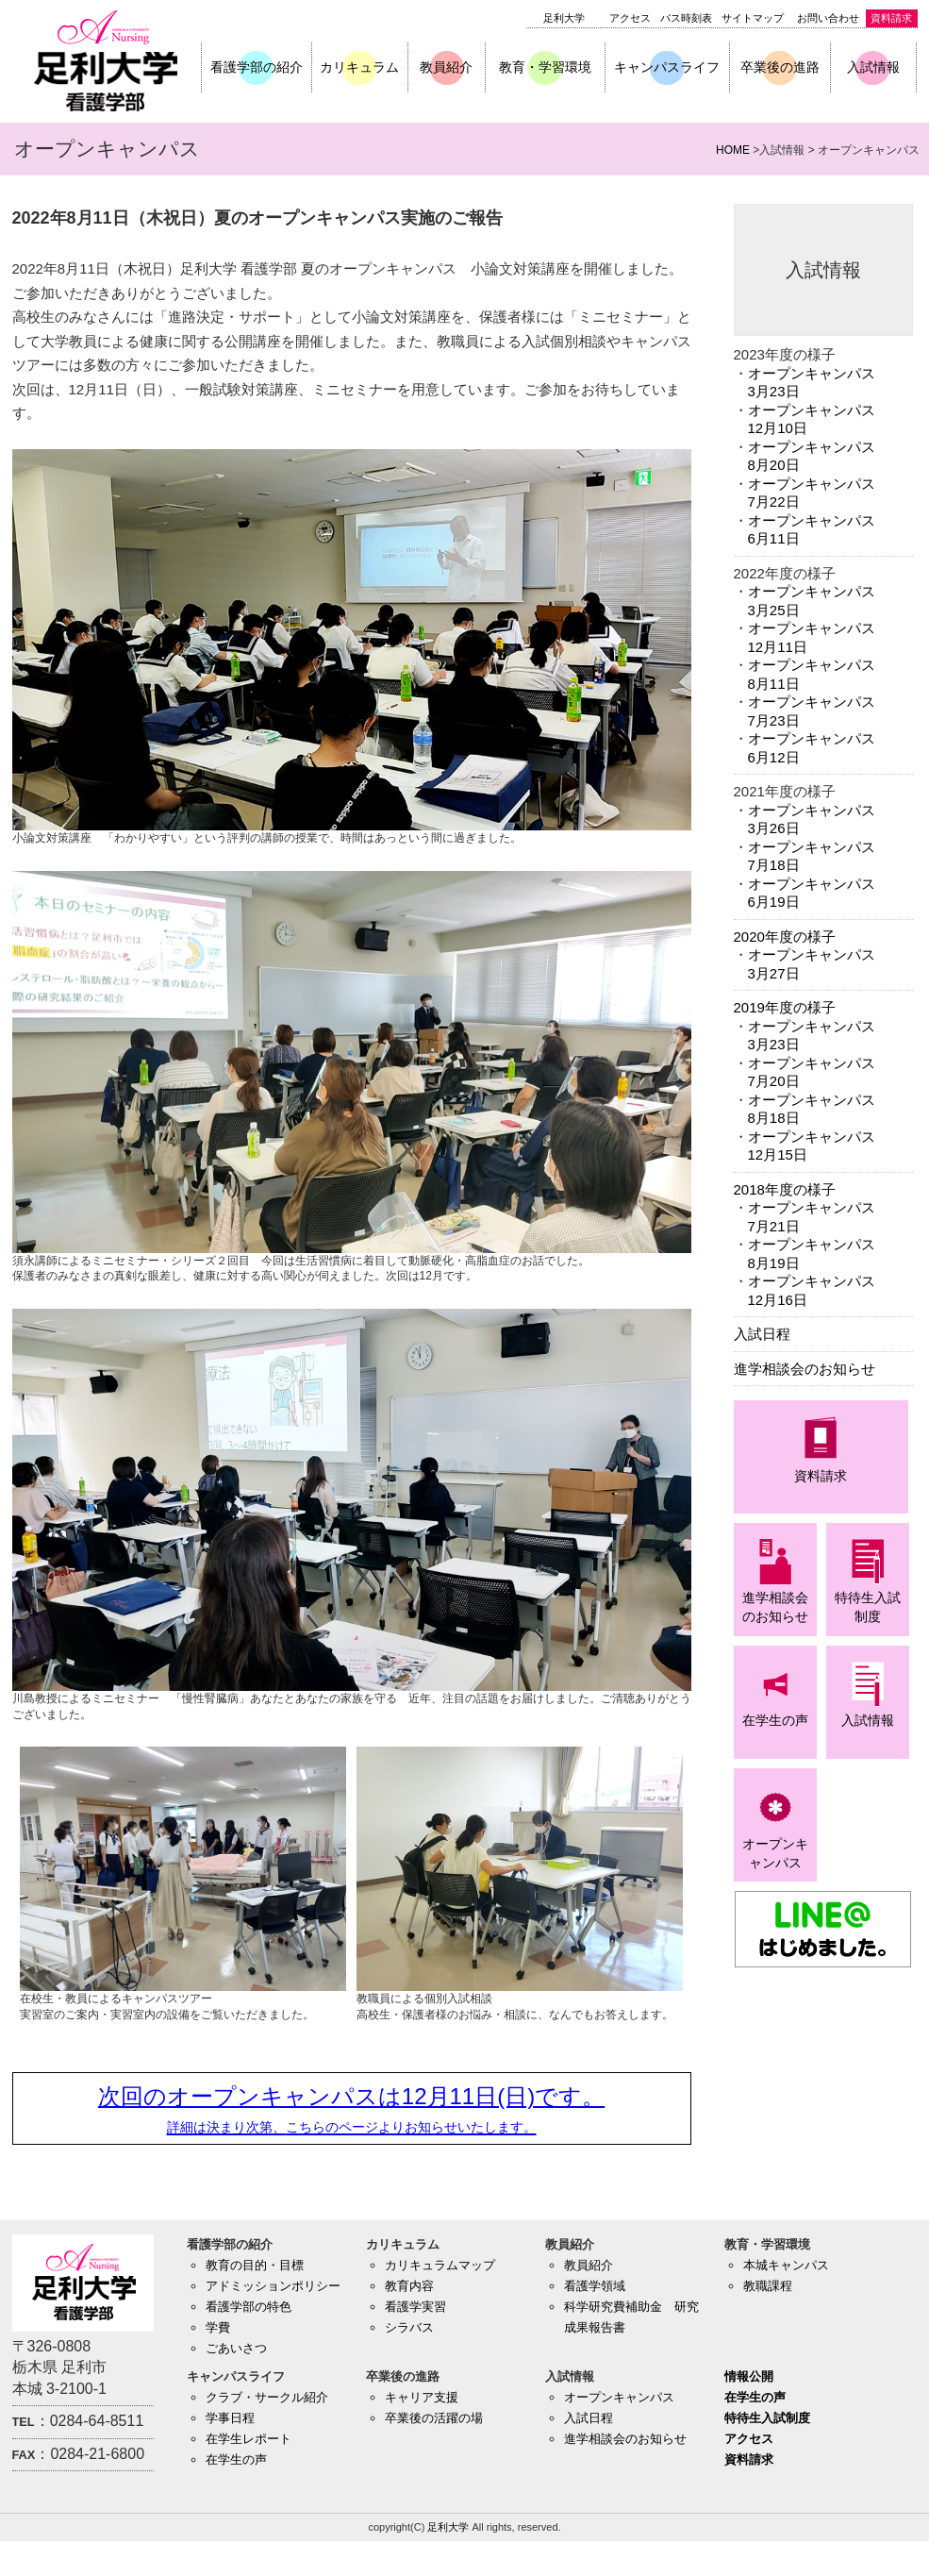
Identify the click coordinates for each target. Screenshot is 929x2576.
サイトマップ (753, 18)
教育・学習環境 (545, 67)
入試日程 (762, 1334)
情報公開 (748, 2376)
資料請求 (891, 18)
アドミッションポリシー (273, 2286)
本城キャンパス (786, 2265)
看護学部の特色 (248, 2307)
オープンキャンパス (619, 2397)
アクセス (630, 18)
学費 (218, 2327)
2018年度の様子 (785, 1189)
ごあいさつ (236, 2348)
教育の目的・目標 (255, 2265)
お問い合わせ (828, 18)
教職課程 (767, 2286)
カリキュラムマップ (440, 2265)
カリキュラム (359, 67)
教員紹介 (446, 67)
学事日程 (230, 2418)
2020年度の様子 (785, 936)
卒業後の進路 (780, 67)
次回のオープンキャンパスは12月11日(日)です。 (351, 2108)
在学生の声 (236, 2459)
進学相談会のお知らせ (804, 1369)
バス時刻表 (686, 18)
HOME (733, 150)
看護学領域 (594, 2286)
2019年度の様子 (785, 1007)
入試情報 (873, 67)
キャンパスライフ (667, 67)
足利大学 (564, 18)
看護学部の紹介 (256, 67)
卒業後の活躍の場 (434, 2418)
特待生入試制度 (767, 2418)
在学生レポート (248, 2439)
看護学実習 (415, 2307)
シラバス (409, 2327)
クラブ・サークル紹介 (267, 2397)
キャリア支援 (421, 2397)
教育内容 (409, 2286)
